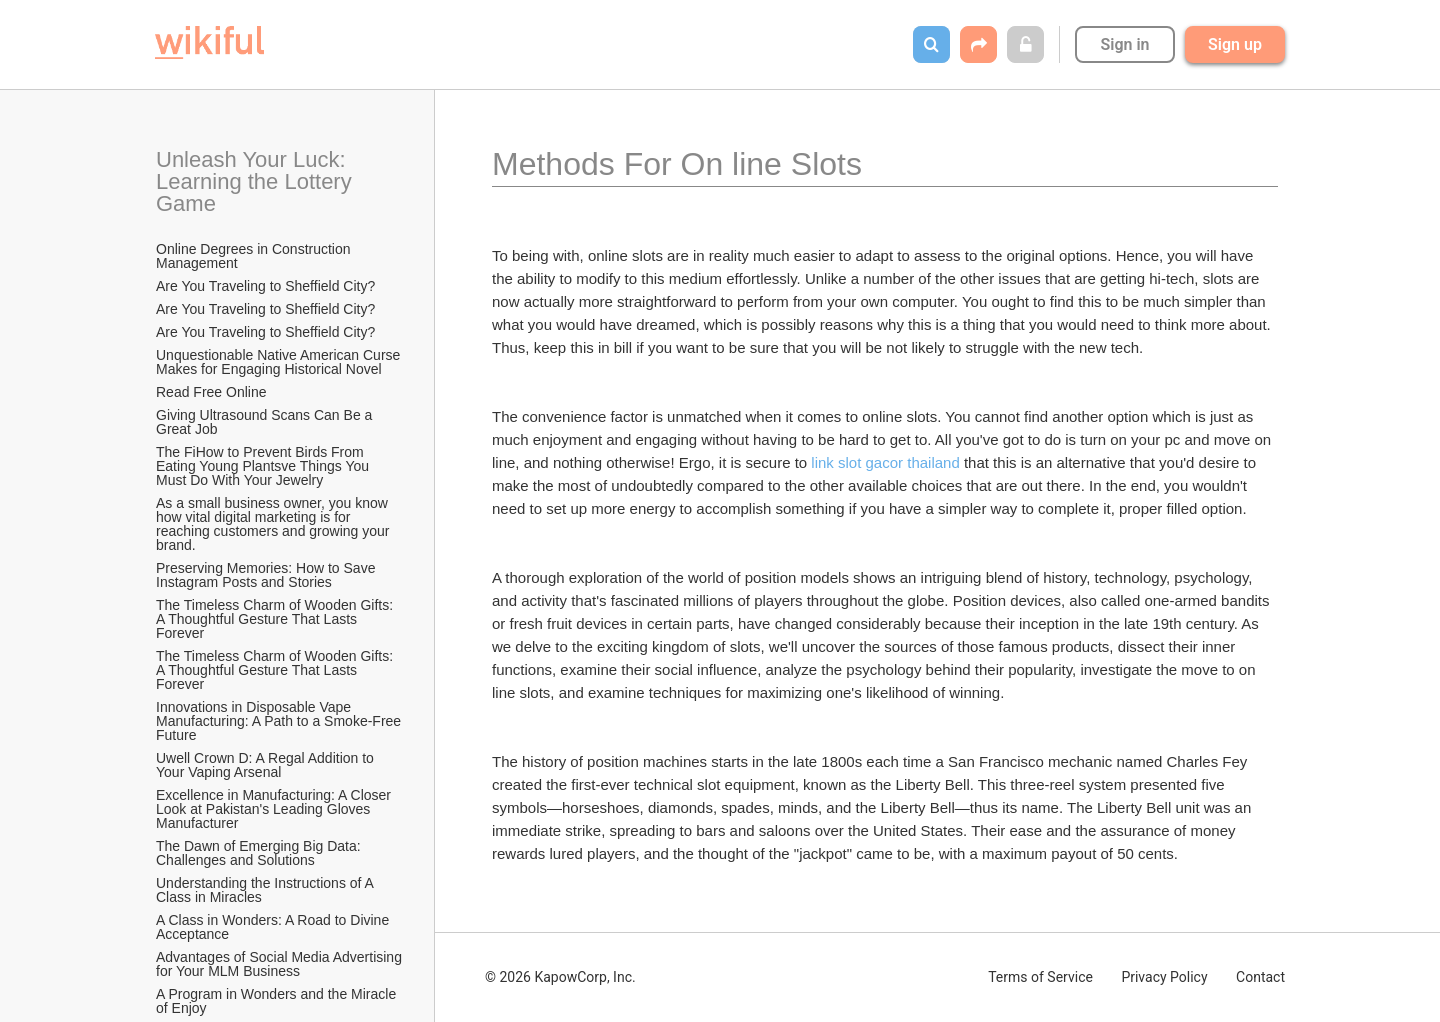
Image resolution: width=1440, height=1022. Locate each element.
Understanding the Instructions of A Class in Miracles (266, 890)
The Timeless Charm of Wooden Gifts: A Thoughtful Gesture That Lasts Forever (276, 619)
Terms (1040, 977)
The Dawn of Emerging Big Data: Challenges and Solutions (260, 853)
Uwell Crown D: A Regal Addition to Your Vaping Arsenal (267, 765)
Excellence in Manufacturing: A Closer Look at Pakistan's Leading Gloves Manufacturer (275, 809)
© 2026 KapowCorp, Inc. (560, 977)
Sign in (1124, 44)
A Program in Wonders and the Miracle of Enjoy (278, 1001)
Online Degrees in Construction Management (255, 256)
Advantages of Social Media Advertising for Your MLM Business (280, 964)
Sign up (1235, 44)
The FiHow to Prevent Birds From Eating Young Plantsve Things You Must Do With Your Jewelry (264, 466)
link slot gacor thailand (885, 462)
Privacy (1164, 977)
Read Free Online (213, 392)
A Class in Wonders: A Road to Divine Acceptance (274, 927)
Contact (1260, 977)
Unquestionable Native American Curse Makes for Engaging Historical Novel (280, 362)
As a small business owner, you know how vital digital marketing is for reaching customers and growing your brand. (274, 524)
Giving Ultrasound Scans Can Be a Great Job (266, 422)
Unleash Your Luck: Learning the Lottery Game (257, 181)
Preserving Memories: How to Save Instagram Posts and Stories (267, 575)
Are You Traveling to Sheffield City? (265, 286)
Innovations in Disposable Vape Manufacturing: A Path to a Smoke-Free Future (280, 721)
